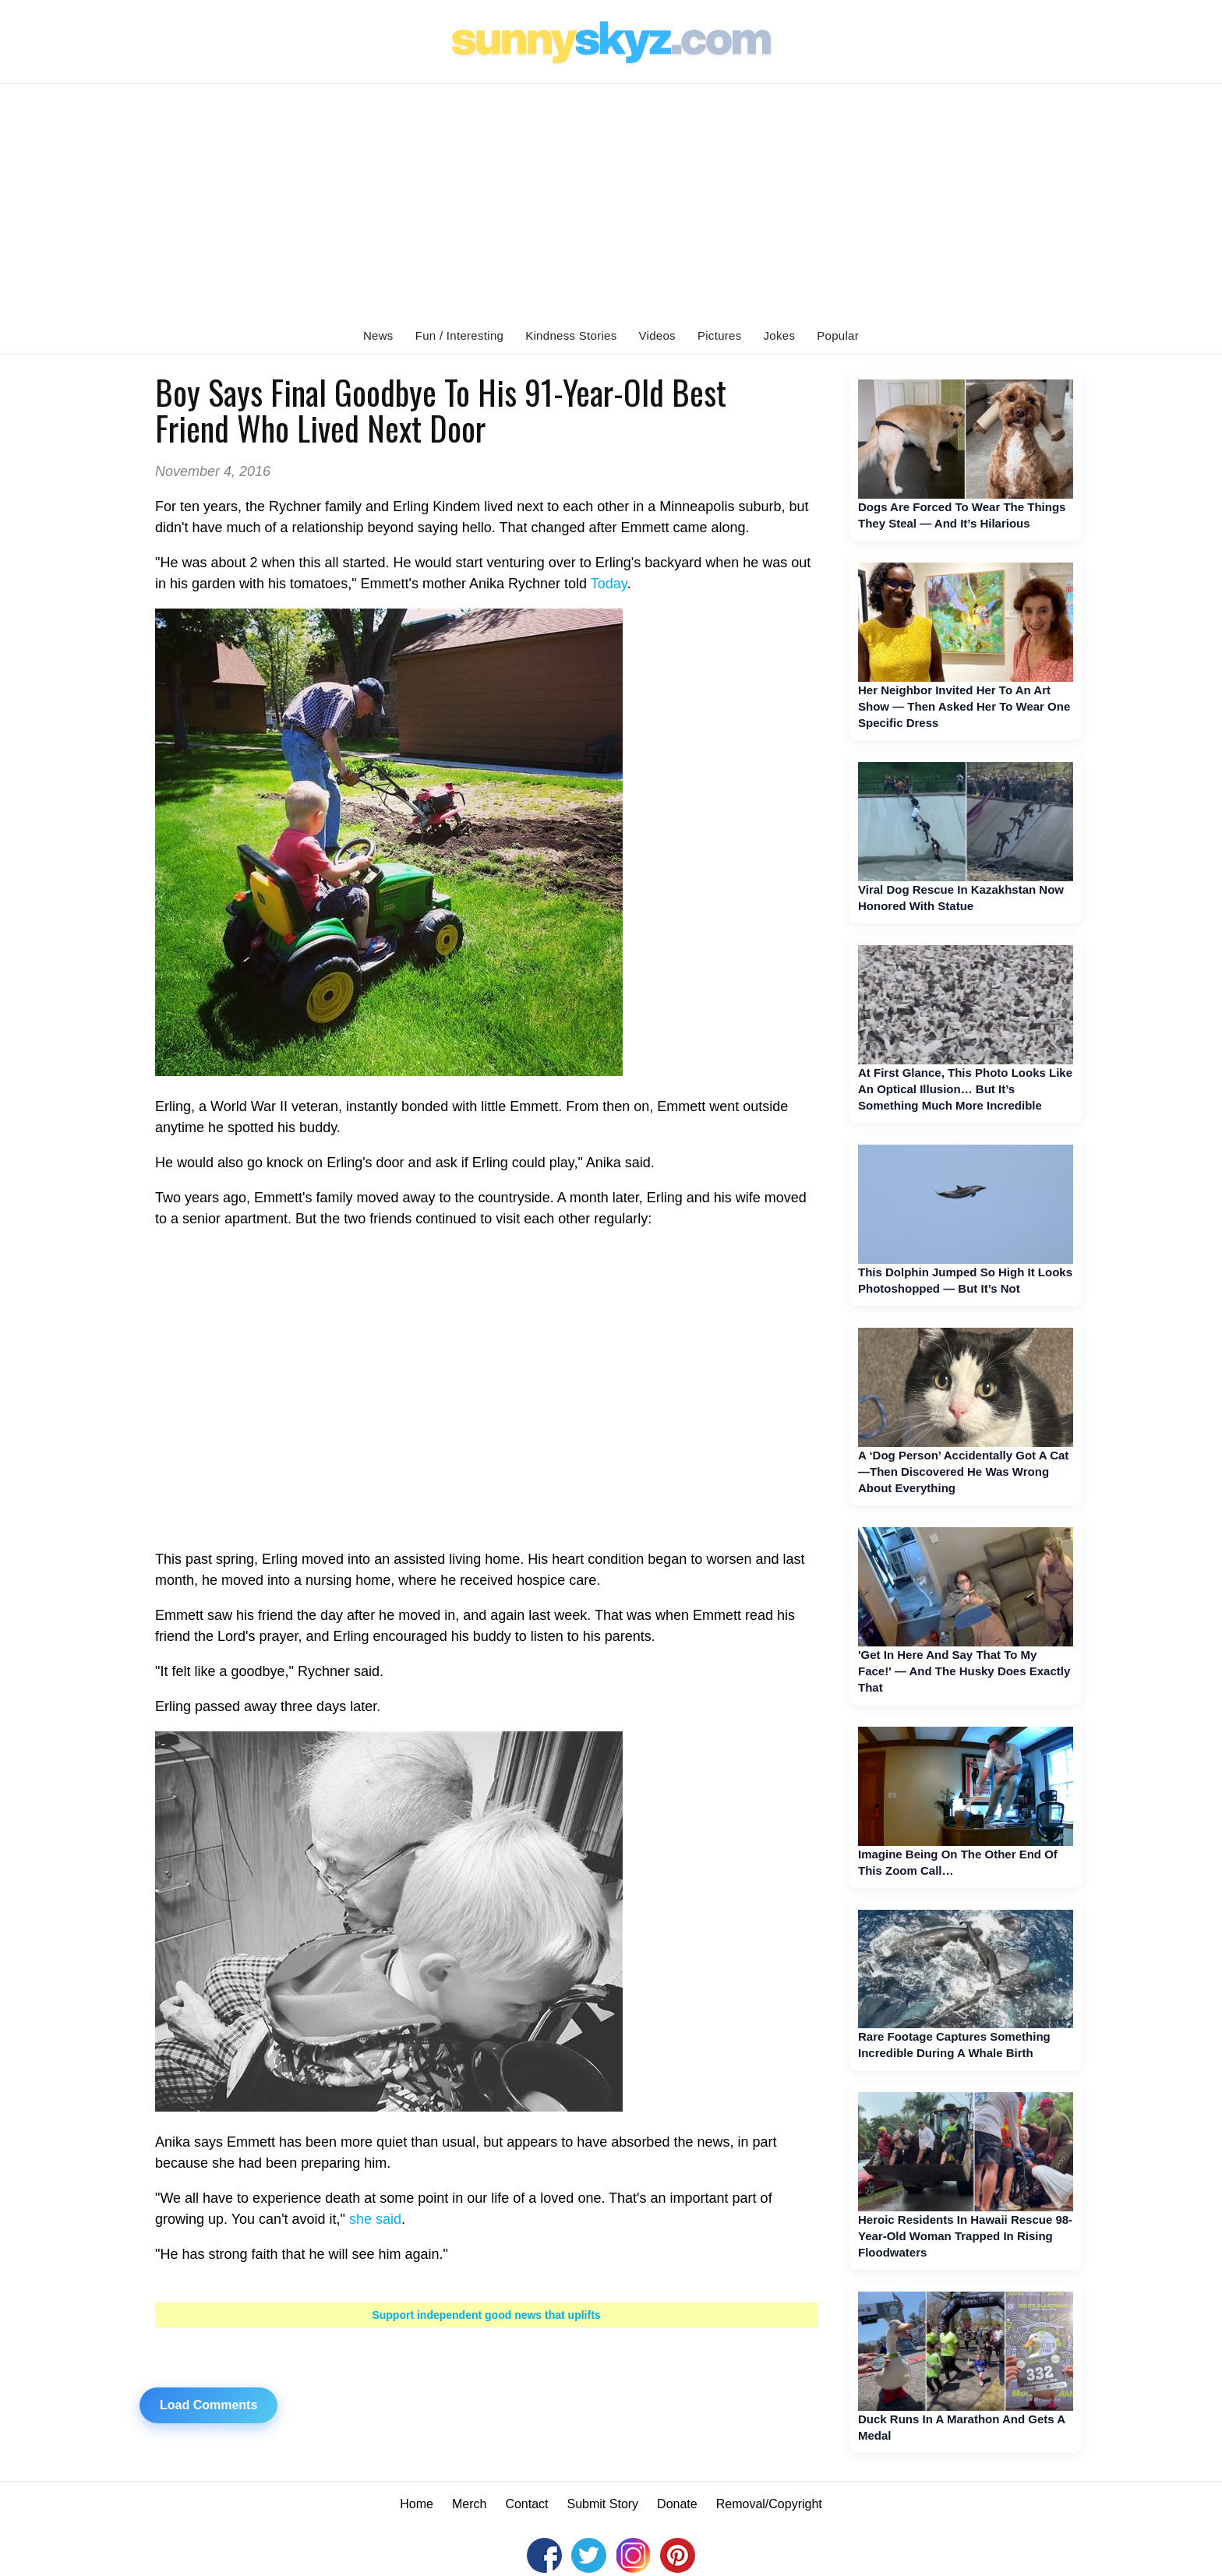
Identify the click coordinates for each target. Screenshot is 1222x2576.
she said (375, 2219)
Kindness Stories (570, 335)
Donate (677, 2504)
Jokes (780, 335)
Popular (838, 335)
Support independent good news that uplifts (486, 2315)
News (378, 335)
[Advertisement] (611, 201)
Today (609, 583)
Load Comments (208, 2405)
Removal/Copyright (769, 2504)
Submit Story (603, 2504)
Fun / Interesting (459, 335)
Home (416, 2504)
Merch (469, 2504)
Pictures (720, 335)
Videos (657, 335)
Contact (526, 2504)
